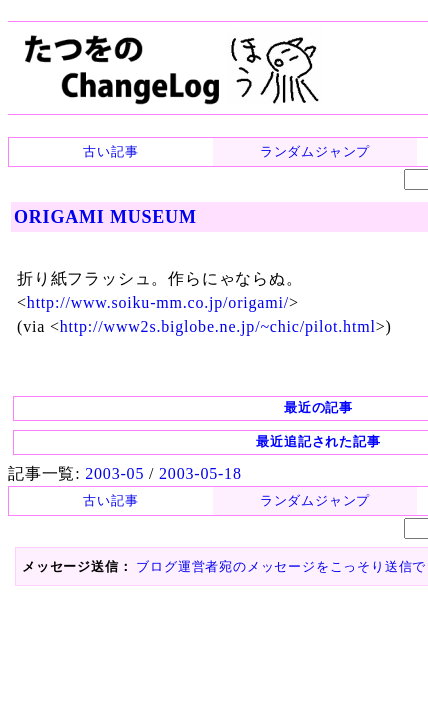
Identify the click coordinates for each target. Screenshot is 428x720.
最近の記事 (214, 376)
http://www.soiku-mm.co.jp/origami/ (143, 286)
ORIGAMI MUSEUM (100, 215)
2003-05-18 (183, 440)
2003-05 (106, 440)
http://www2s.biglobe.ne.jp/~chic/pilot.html (196, 306)
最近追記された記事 (214, 410)
